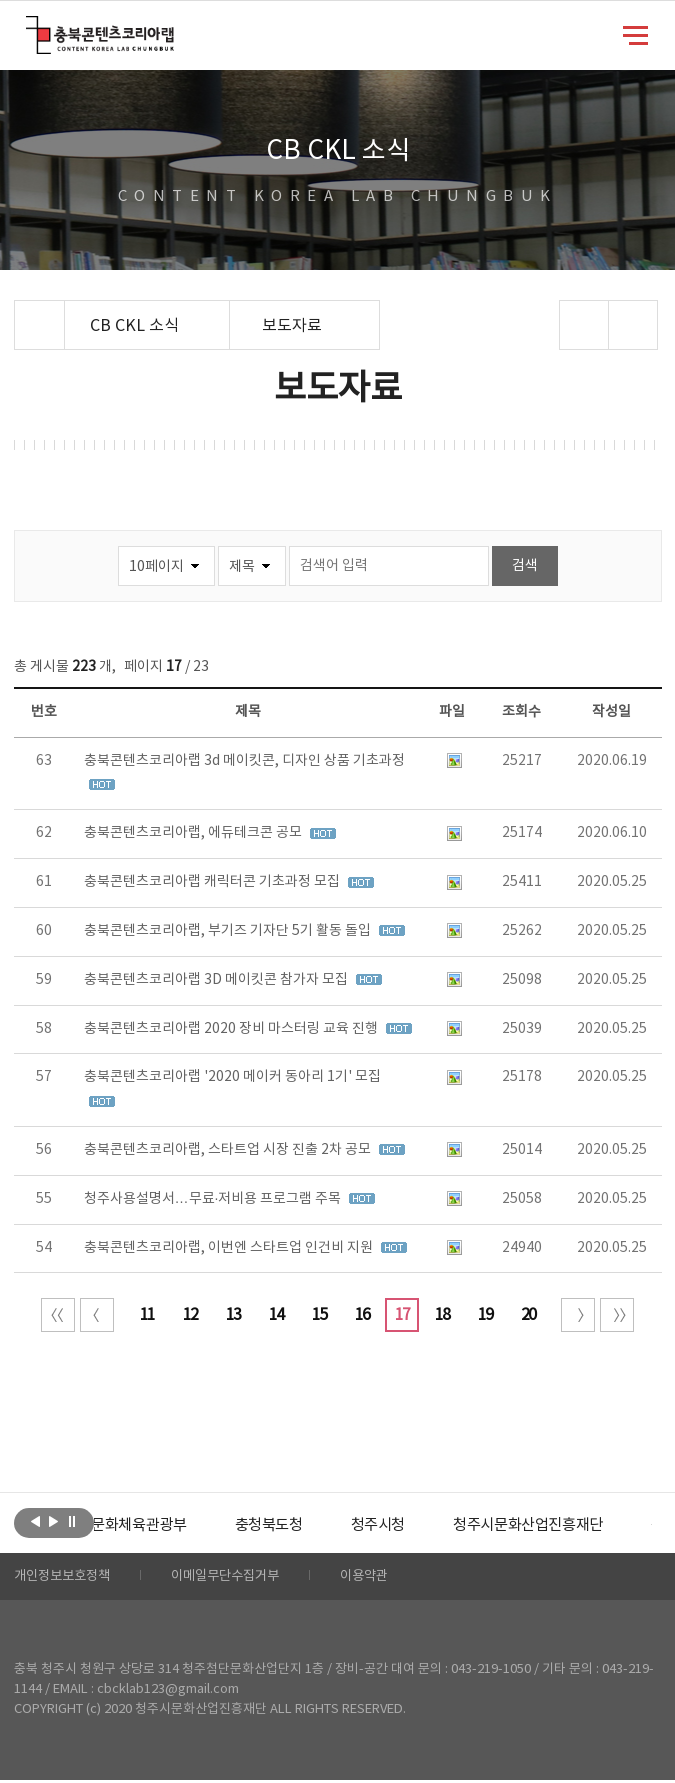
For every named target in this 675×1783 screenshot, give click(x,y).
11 (147, 1315)
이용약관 (383, 1578)
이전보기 (35, 1521)
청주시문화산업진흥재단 (575, 1526)
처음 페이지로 (58, 1315)
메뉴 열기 (635, 34)
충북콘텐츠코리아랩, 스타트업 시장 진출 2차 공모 (229, 1150)
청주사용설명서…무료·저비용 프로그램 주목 (214, 1199)
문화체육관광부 (169, 1526)
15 (319, 1315)
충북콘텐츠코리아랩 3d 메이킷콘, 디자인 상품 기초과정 (244, 761)
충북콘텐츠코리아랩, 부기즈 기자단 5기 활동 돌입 (229, 931)
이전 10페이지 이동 (97, 1315)
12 (190, 1315)
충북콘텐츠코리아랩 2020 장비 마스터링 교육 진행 (232, 1029)
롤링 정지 (71, 1521)
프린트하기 (633, 325)
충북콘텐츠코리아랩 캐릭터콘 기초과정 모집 (213, 882)
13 (233, 1315)
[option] (169, 1526)
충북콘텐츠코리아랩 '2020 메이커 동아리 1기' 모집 (232, 1077)
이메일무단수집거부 (237, 1578)
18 (442, 1315)
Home (19, 312)
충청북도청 (304, 1526)
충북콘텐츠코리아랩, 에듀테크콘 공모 (194, 833)
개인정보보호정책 (66, 1578)
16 (362, 1315)
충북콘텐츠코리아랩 (30, 27)
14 (276, 1315)
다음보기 (53, 1521)
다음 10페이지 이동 (578, 1315)
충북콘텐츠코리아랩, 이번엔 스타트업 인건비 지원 (230, 1248)
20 (528, 1315)
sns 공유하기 (584, 325)
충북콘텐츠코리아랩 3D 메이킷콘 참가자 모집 (217, 980)
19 (485, 1315)
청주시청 (418, 1526)
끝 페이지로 (617, 1315)
